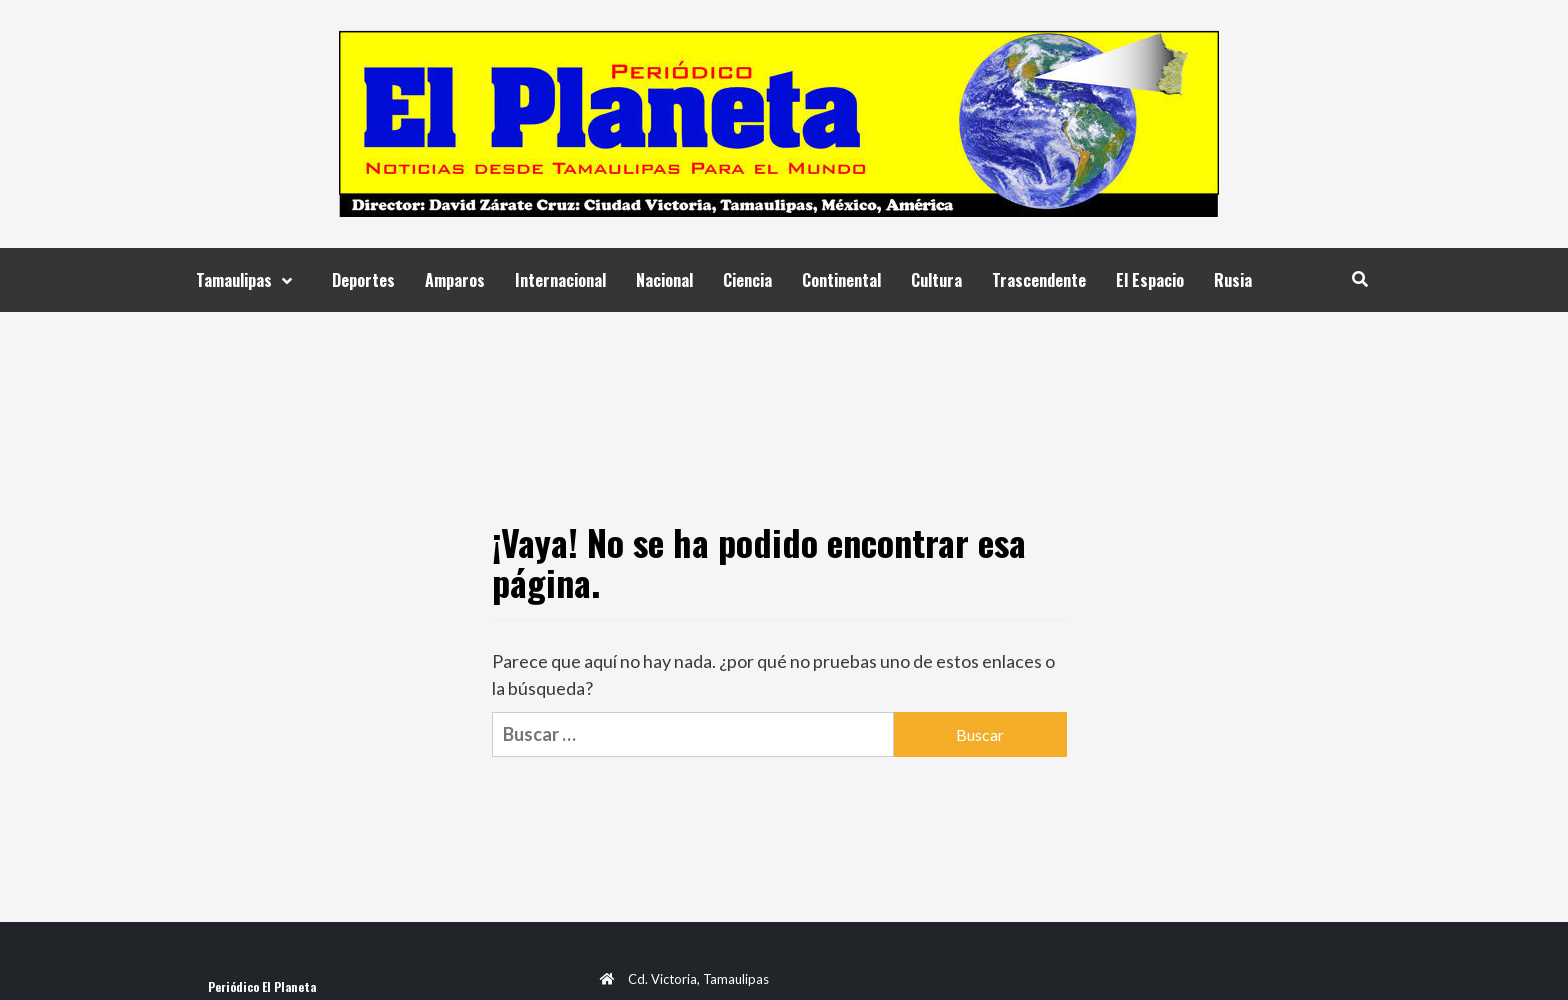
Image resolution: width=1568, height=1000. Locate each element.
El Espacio (1150, 280)
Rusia (1233, 280)
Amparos (455, 280)
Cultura (936, 280)
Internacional (560, 280)
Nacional (664, 280)
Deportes (363, 280)
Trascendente (1039, 280)
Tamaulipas (249, 280)
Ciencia (747, 280)
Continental (841, 280)
